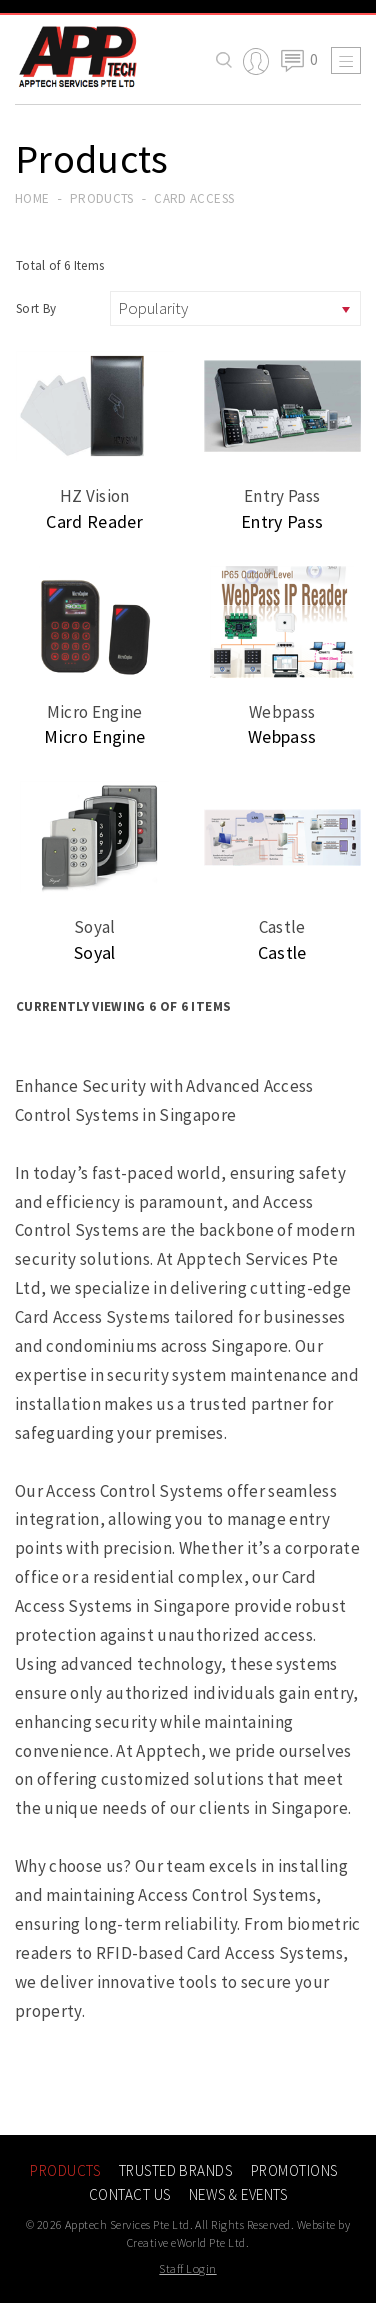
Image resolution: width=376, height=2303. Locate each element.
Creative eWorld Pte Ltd (186, 2242)
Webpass (282, 736)
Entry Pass (282, 521)
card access (194, 198)
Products (102, 198)
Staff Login (187, 2268)
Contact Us (130, 2194)
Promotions (294, 2170)
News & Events (238, 2194)
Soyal (95, 952)
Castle (282, 952)
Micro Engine (94, 736)
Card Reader (94, 521)
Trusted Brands (176, 2170)
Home (32, 198)
